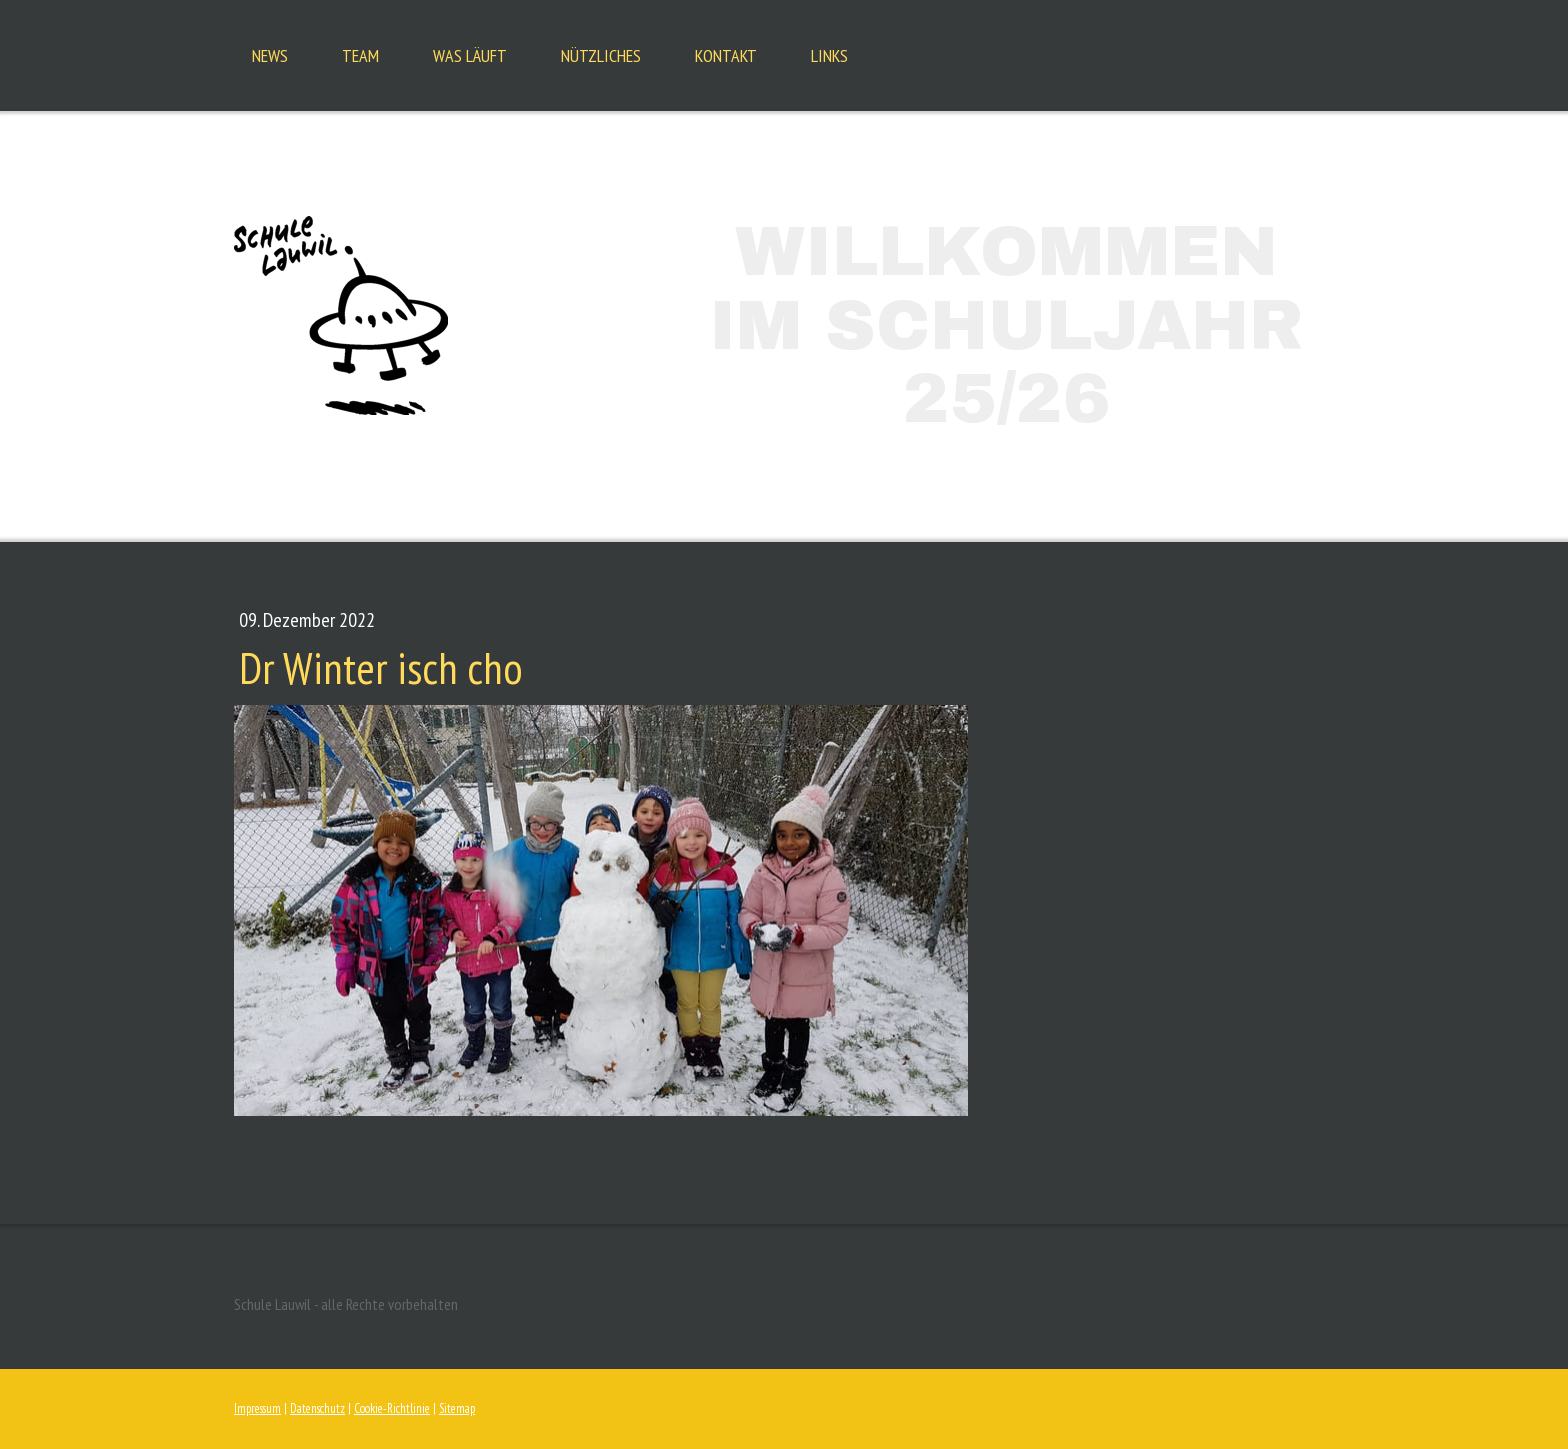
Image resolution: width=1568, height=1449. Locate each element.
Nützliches (601, 55)
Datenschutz (317, 1408)
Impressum (257, 1408)
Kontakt (726, 55)
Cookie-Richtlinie (392, 1408)
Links (829, 55)
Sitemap (457, 1408)
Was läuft (470, 55)
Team (360, 55)
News (270, 55)
